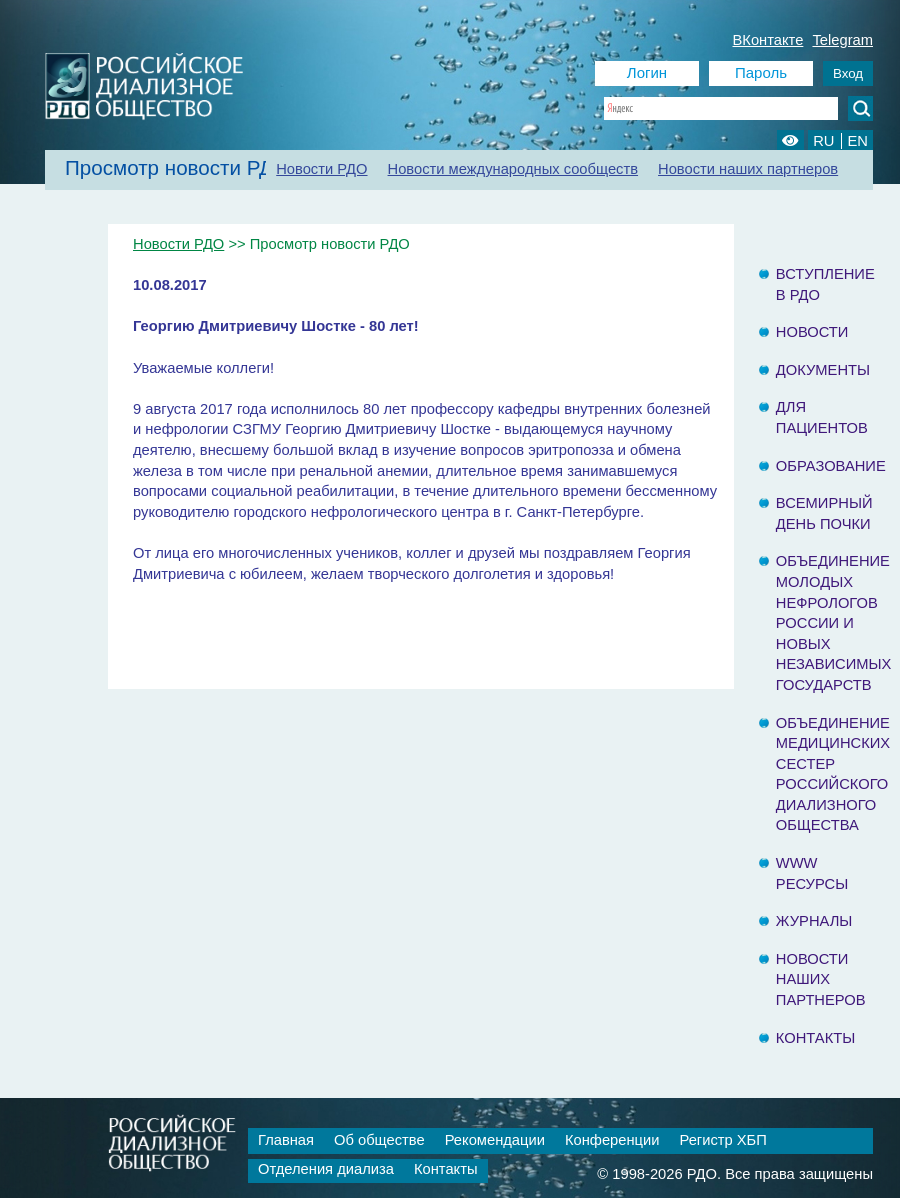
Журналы (814, 921)
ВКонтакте (768, 40)
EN (858, 141)
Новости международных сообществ (513, 169)
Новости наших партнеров (748, 169)
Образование (831, 466)
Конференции (612, 1140)
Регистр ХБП (722, 1140)
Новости (812, 332)
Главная (286, 1140)
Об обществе (379, 1140)
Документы (823, 370)
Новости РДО (321, 169)
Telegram (842, 40)
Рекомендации (495, 1140)
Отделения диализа (326, 1169)
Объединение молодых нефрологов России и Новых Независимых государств (834, 623)
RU (823, 141)
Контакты (815, 1038)
